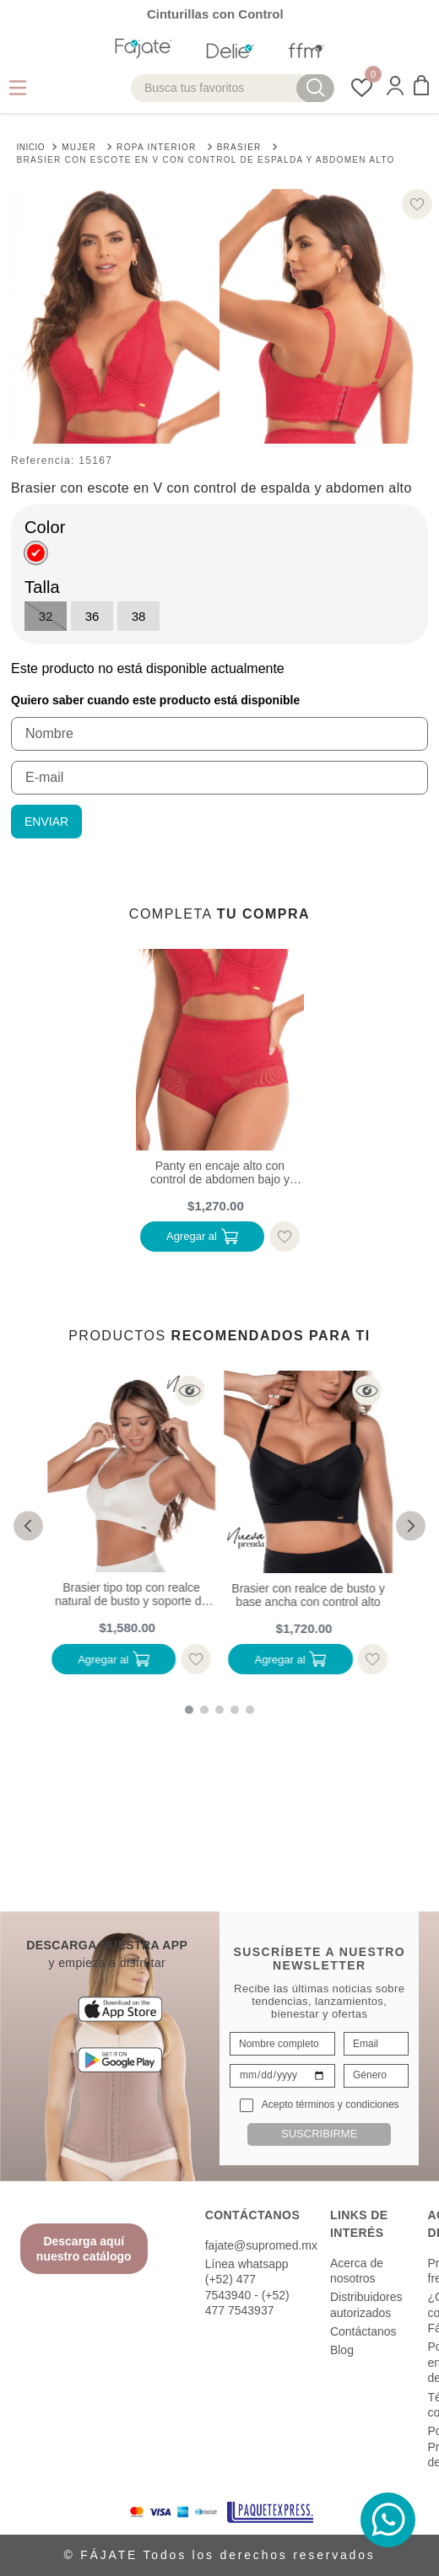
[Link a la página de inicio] (31, 146)
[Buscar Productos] (316, 88)
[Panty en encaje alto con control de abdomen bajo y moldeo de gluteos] (219, 1103)
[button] (395, 87)
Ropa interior (157, 147)
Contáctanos (363, 2331)
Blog (342, 2350)
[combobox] (232, 88)
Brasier (239, 147)
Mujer (79, 147)
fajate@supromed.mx (261, 2245)
